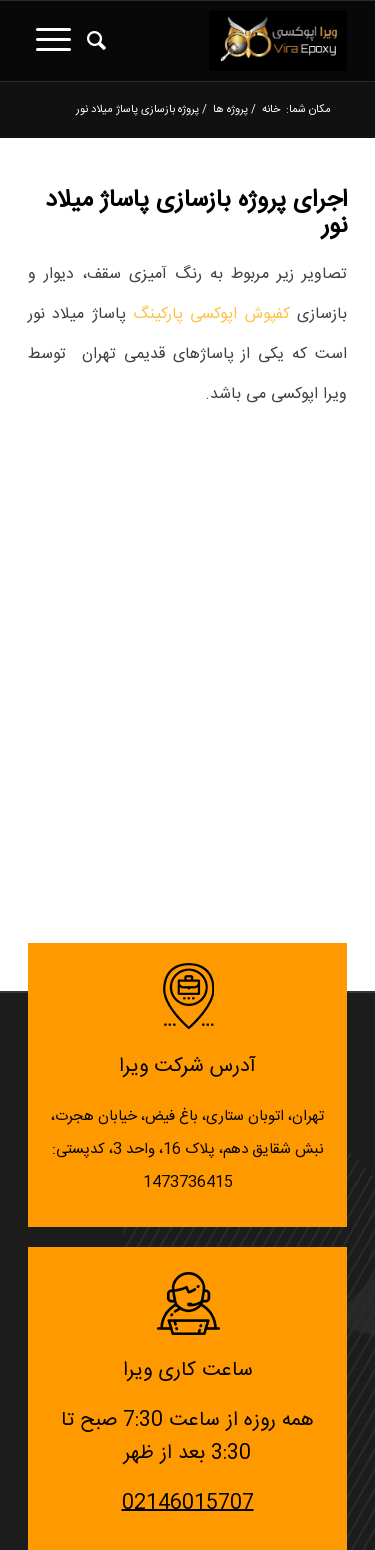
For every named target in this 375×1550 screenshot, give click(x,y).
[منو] (49, 41)
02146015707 (188, 1502)
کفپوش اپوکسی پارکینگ (211, 314)
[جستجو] (93, 41)
